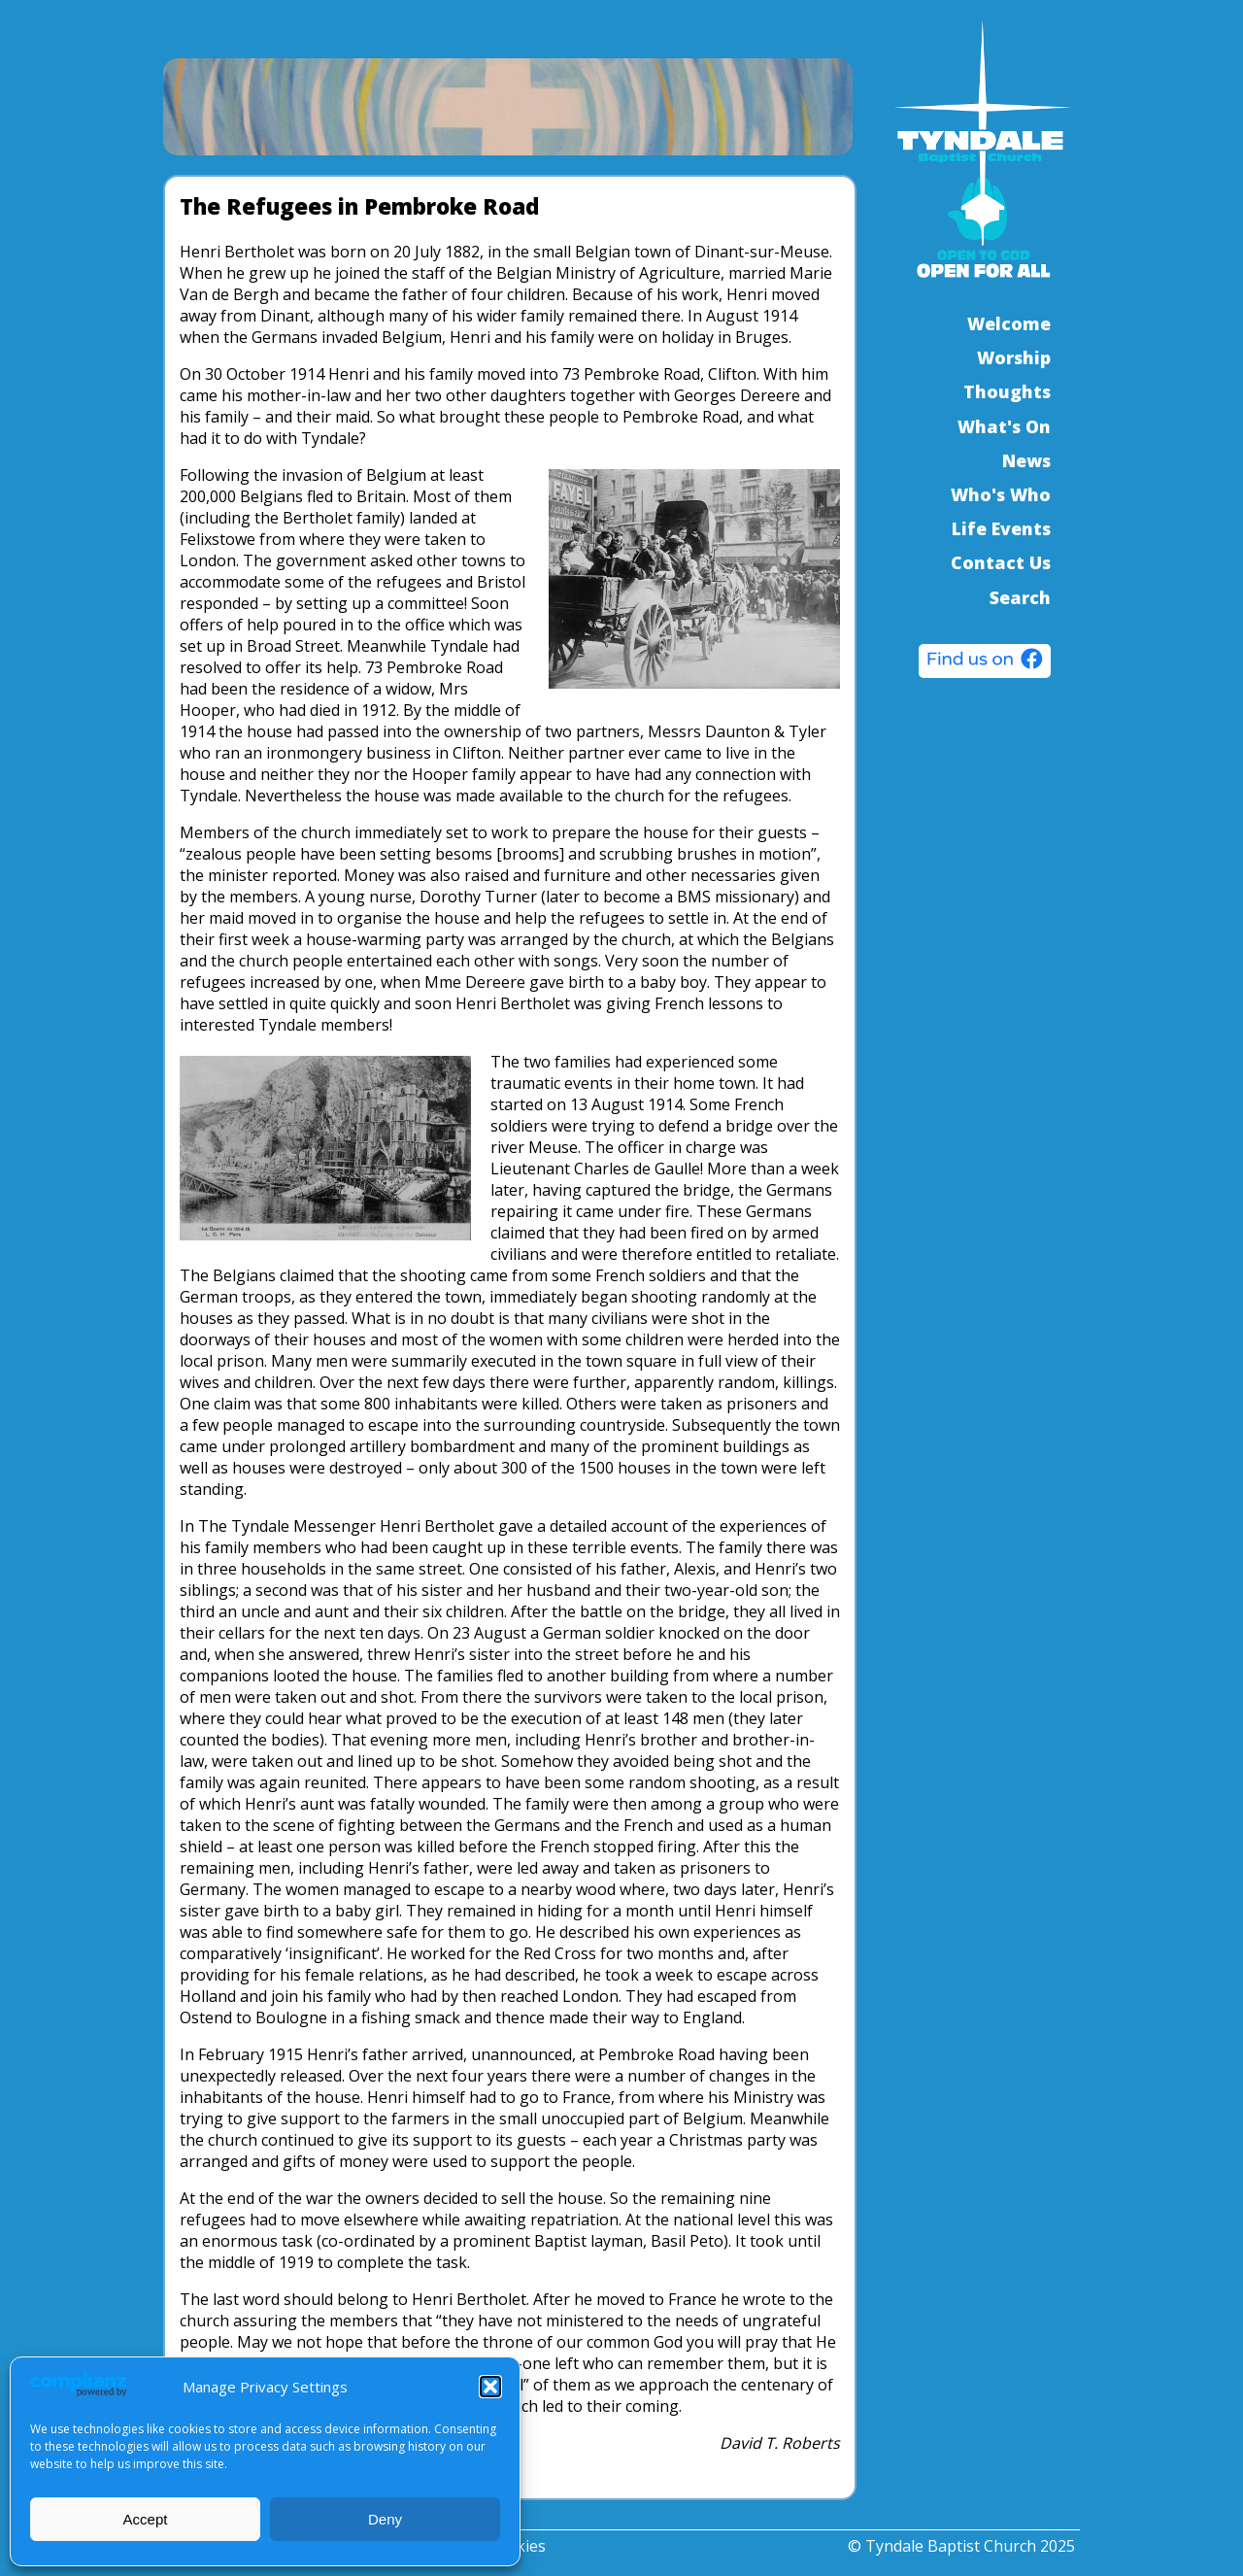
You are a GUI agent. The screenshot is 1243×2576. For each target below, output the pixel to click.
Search (1020, 597)
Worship (1014, 357)
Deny (385, 2519)
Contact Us (1001, 562)
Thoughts (1007, 391)
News (1026, 460)
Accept (145, 2519)
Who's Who (1001, 494)
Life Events (1001, 528)
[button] (490, 2386)
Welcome (1009, 323)
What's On (1004, 426)
